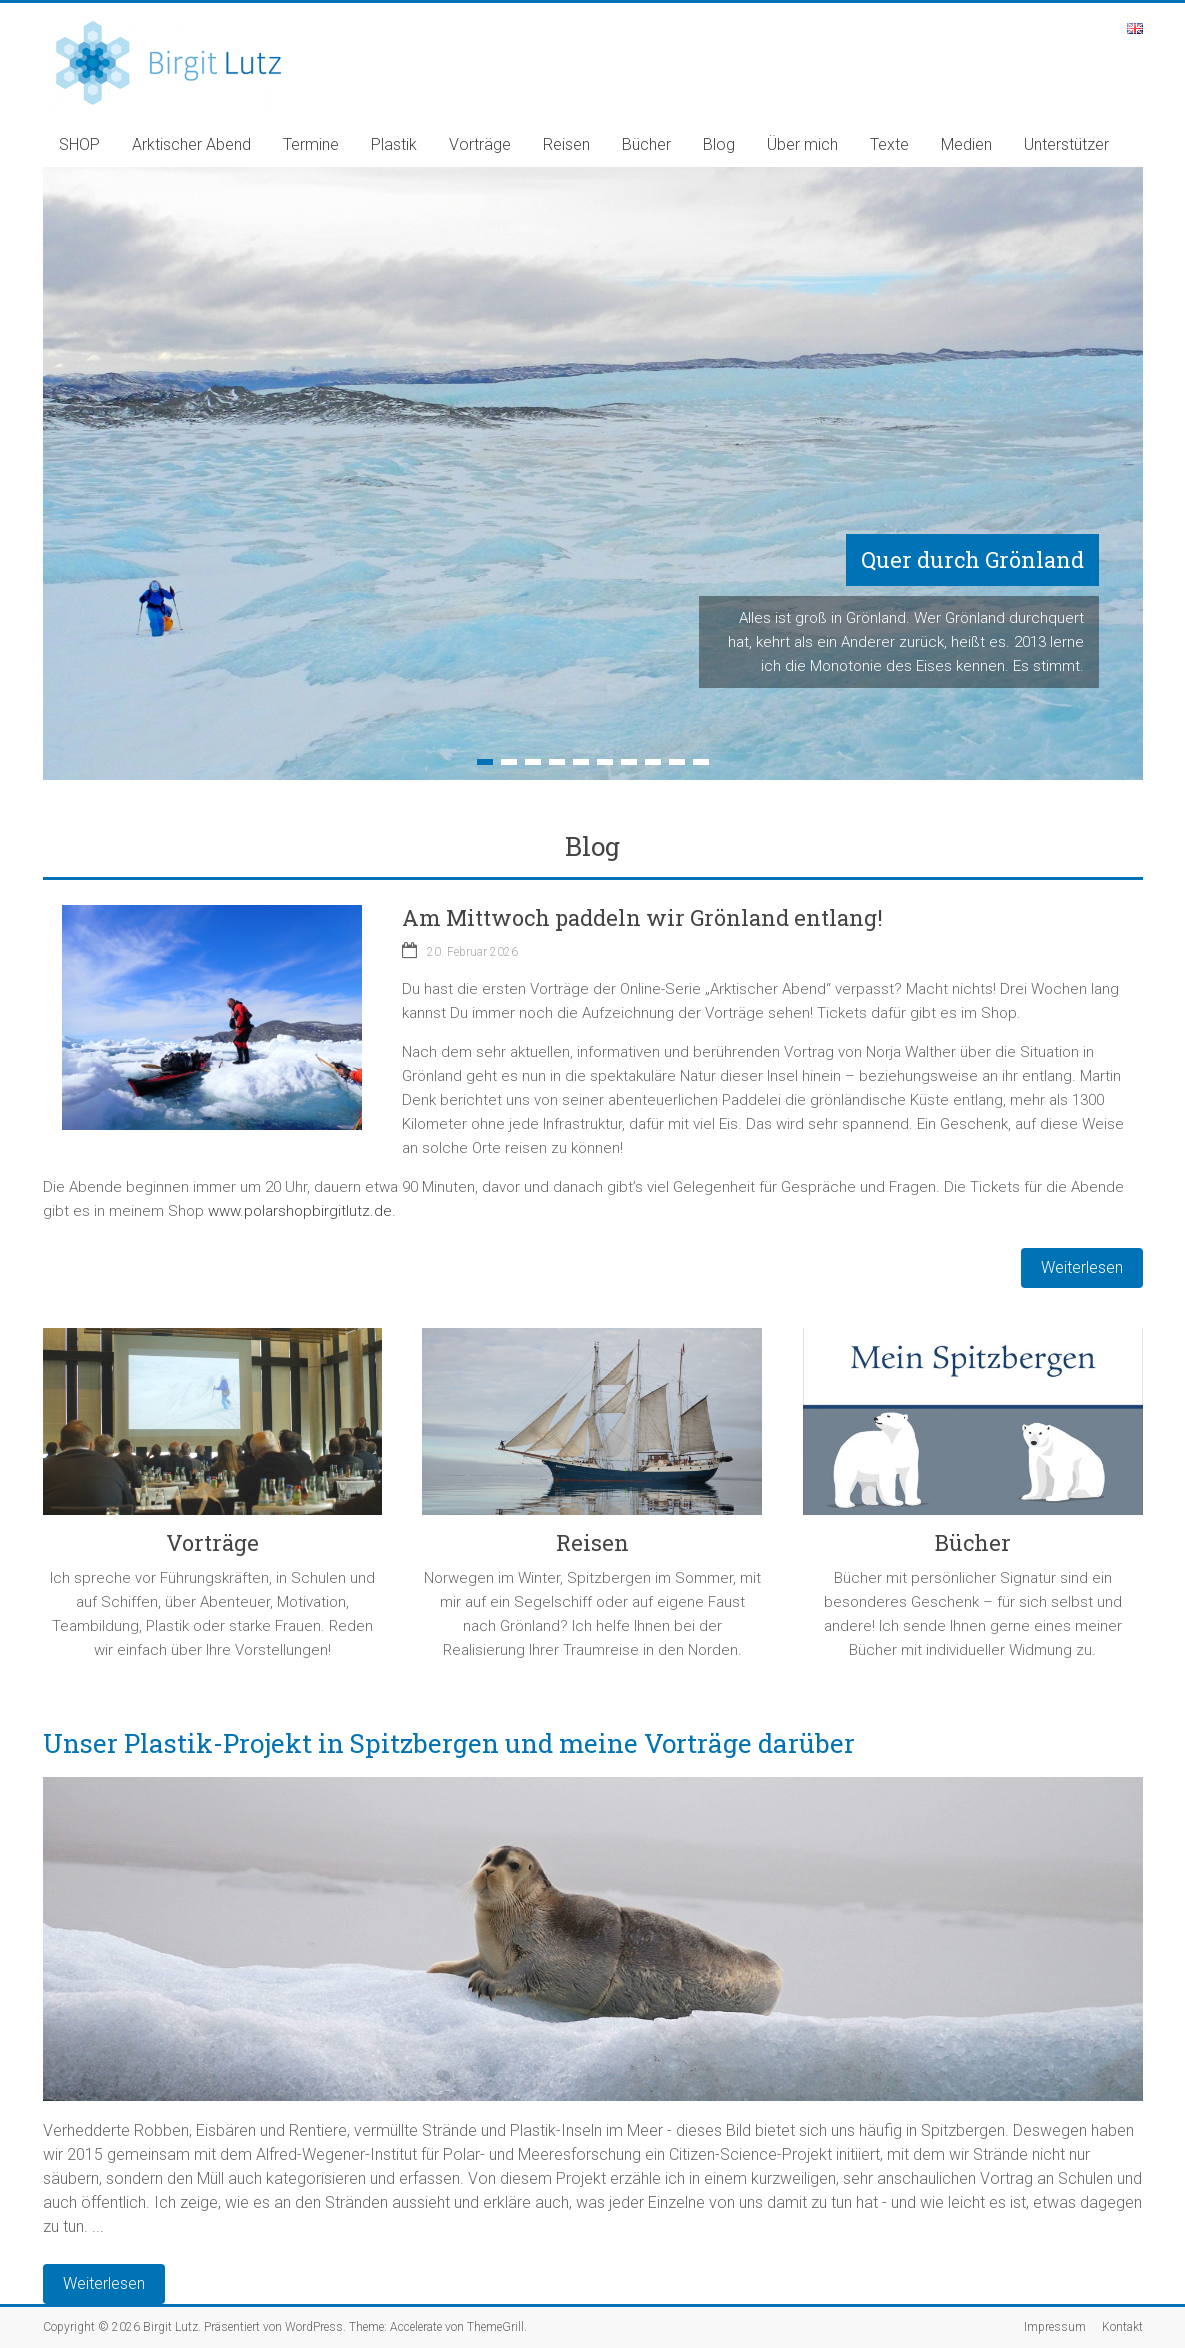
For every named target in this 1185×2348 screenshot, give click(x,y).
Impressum (1055, 2327)
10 (700, 762)
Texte (889, 144)
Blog (719, 144)
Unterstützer (1066, 144)
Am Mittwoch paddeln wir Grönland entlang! (642, 917)
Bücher (646, 144)
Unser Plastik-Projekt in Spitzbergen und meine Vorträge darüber (449, 1743)
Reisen (566, 144)
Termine (311, 144)
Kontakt (1122, 2327)
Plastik (394, 144)
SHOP (79, 144)
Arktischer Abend (191, 144)
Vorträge (480, 144)
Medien (966, 144)
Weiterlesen (104, 2283)
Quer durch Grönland (972, 559)
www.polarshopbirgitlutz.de (300, 1211)
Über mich (802, 144)
